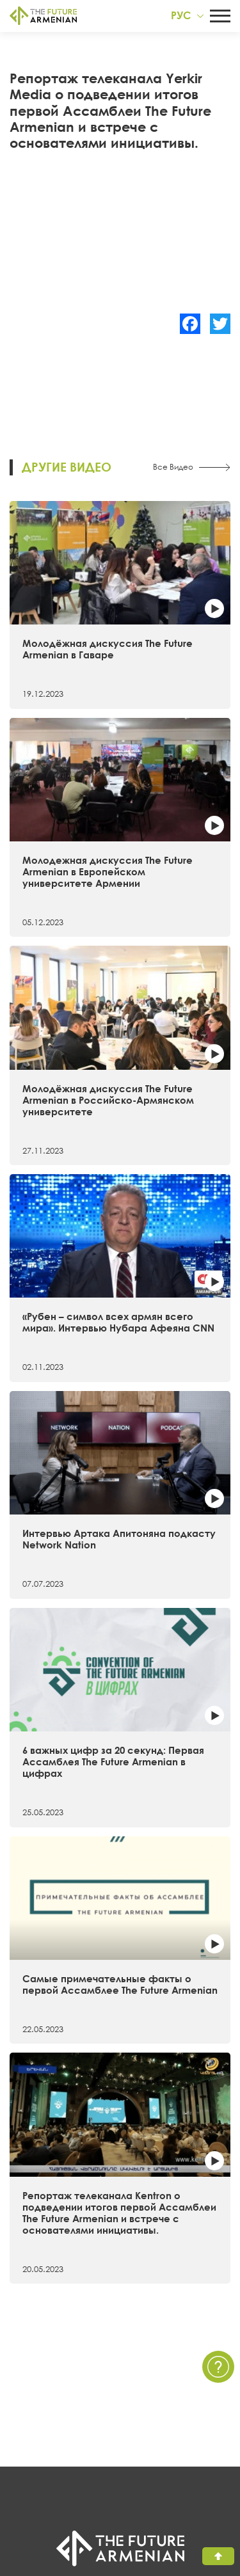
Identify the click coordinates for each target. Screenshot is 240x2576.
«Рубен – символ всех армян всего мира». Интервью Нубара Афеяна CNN (118, 1321)
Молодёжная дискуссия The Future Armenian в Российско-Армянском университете (108, 1100)
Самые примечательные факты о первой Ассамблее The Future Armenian (120, 1984)
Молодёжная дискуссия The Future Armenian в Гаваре (107, 648)
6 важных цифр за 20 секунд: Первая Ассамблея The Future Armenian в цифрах (113, 1761)
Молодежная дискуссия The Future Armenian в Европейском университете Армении (107, 871)
